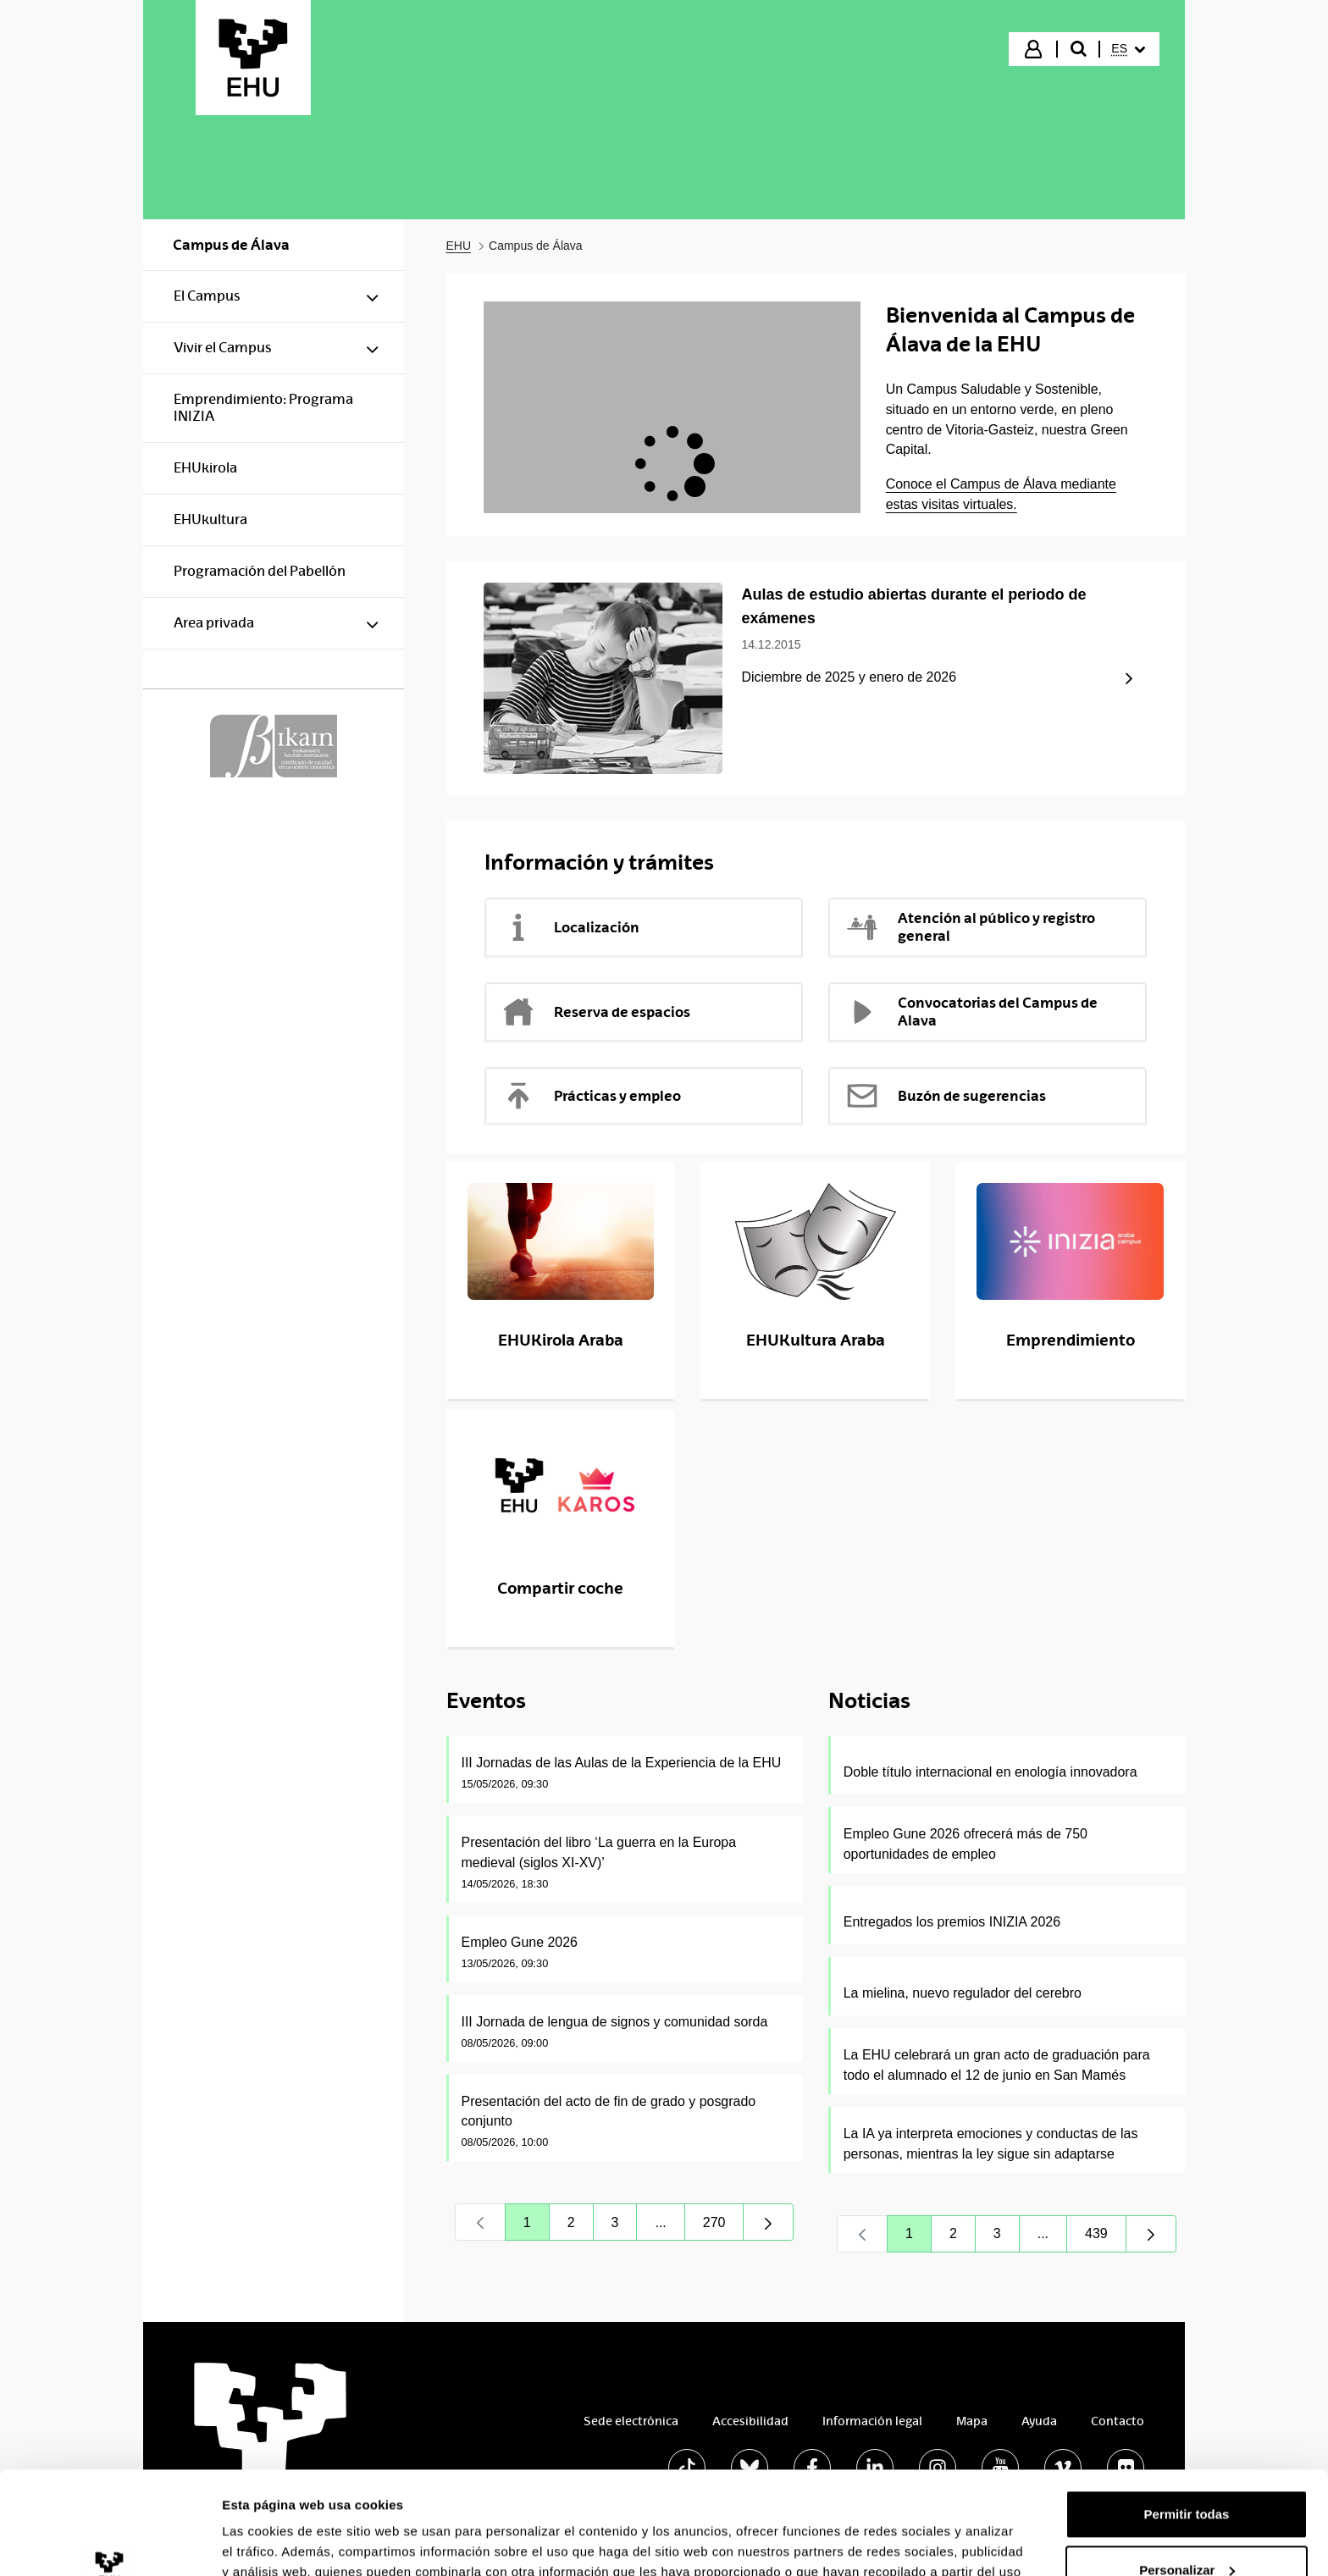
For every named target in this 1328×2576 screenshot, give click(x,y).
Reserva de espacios (595, 1012)
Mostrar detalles (271, 2542)
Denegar (1186, 2529)
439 (1105, 2237)
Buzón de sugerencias (945, 1096)
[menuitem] (1128, 49)
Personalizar (1187, 2473)
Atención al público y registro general (970, 926)
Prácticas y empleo (591, 1096)
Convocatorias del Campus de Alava (971, 1011)
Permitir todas (1187, 2418)
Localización (570, 927)
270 (723, 2226)
